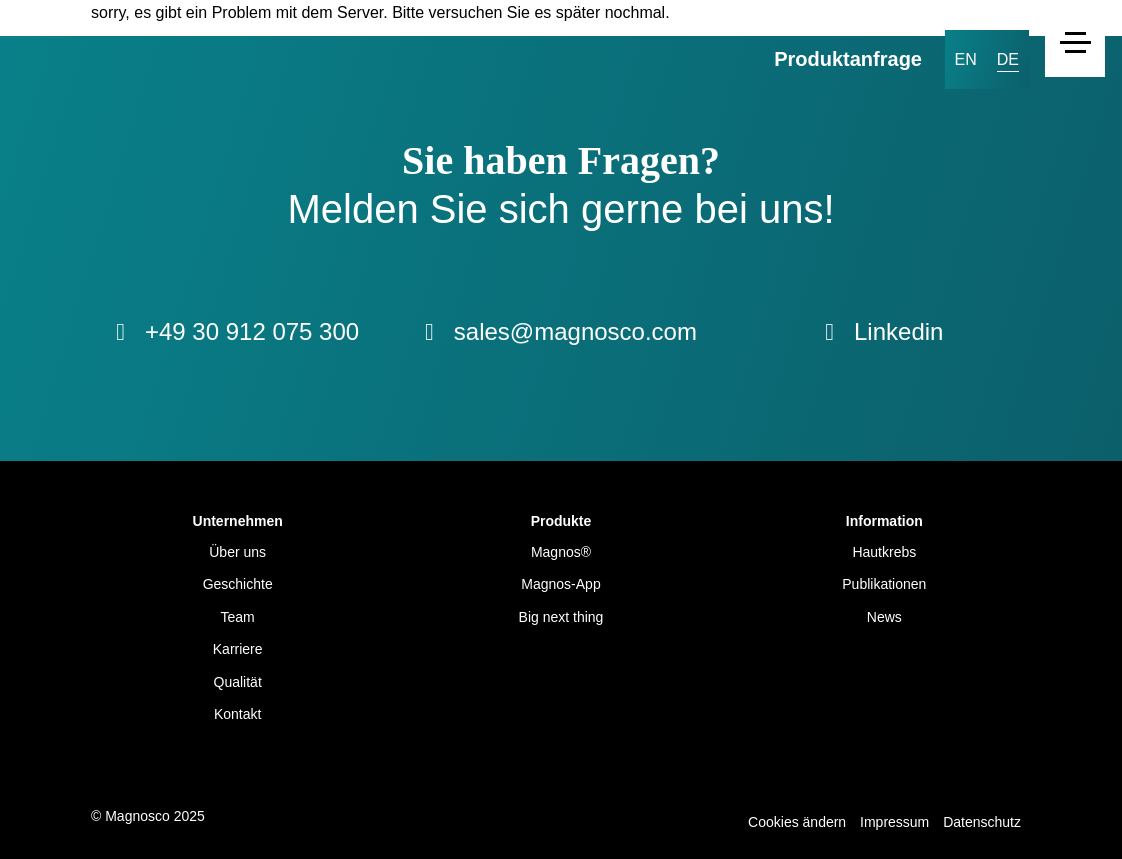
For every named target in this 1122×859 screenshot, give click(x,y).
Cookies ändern (797, 822)
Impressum (894, 822)
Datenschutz (982, 822)
